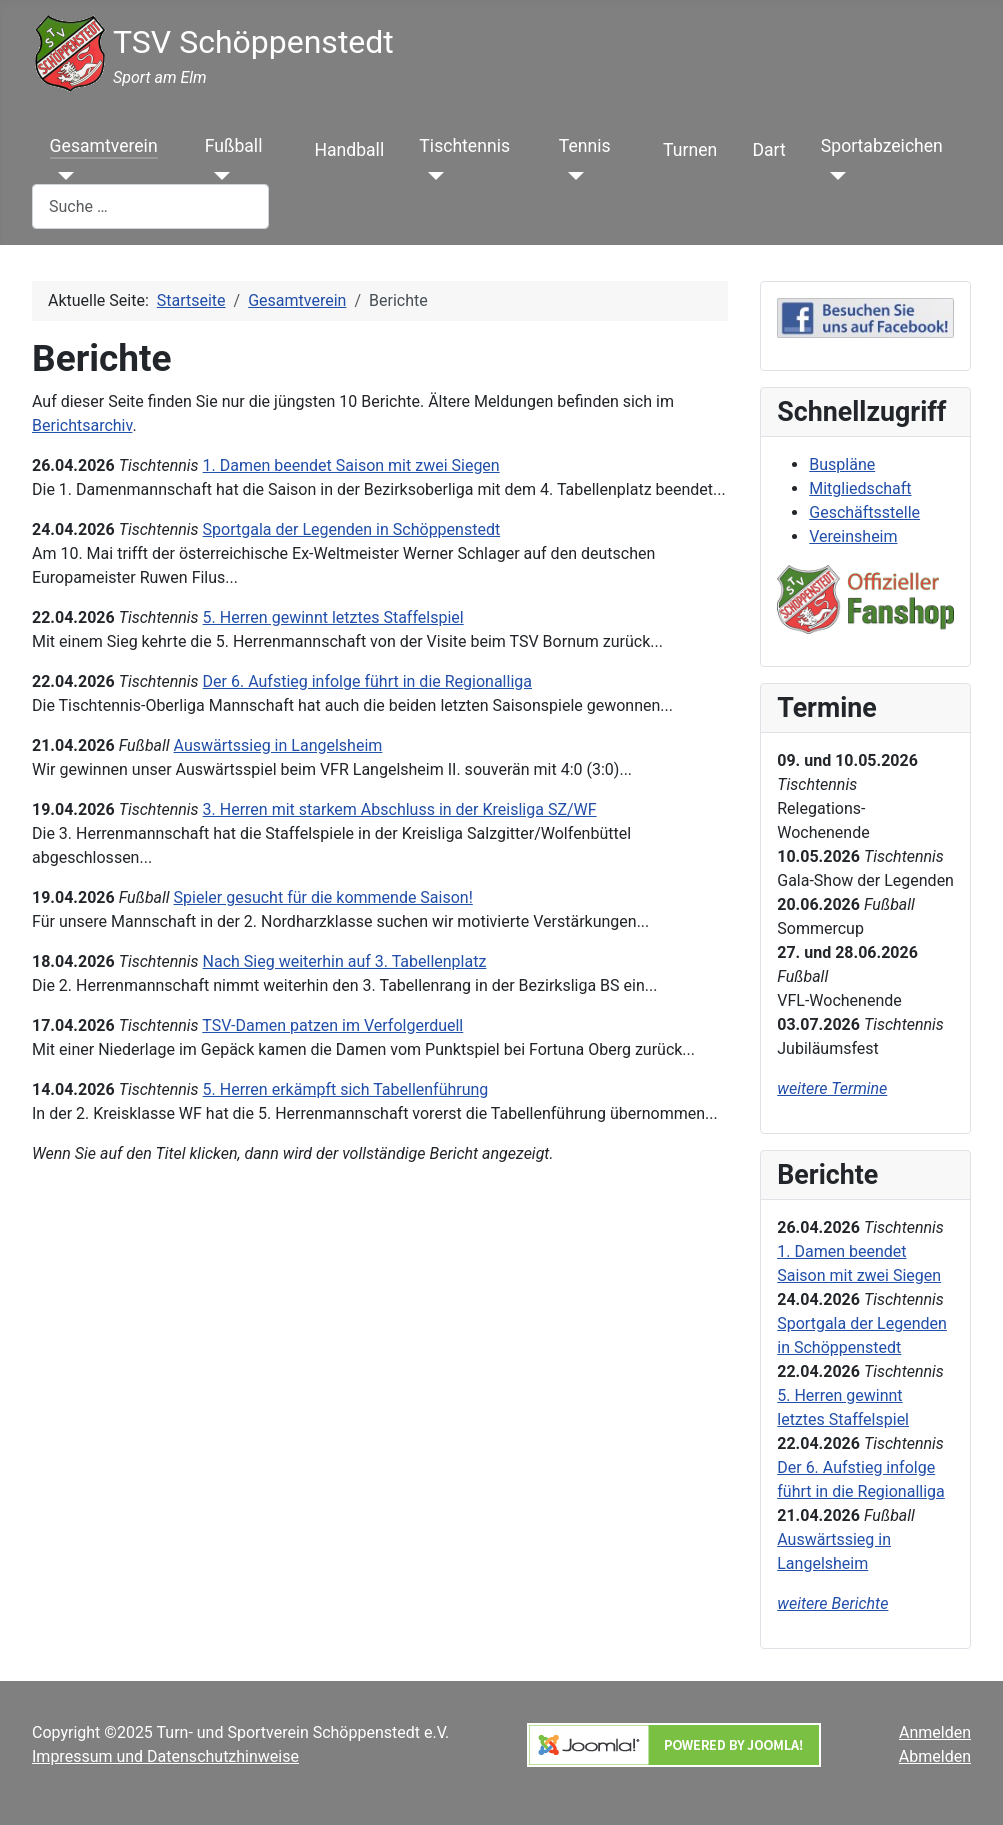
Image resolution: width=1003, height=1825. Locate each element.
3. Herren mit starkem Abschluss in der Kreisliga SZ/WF (400, 809)
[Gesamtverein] (62, 176)
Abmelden (935, 1756)
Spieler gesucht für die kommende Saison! (323, 897)
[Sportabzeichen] (833, 176)
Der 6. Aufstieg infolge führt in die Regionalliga (367, 681)
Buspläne (842, 464)
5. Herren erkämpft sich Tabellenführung (346, 1089)
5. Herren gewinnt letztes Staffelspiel (333, 617)
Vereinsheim (853, 536)
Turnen (690, 150)
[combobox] (150, 206)
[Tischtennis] (431, 176)
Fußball (234, 146)
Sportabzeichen (882, 146)
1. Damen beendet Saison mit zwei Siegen (351, 465)
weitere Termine (832, 1088)
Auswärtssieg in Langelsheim (278, 745)
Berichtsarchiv (82, 425)
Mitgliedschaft (860, 488)
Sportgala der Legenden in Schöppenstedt (352, 529)
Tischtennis (464, 146)
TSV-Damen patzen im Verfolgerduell (332, 1025)
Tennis (585, 146)
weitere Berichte (832, 1603)
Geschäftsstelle (864, 512)
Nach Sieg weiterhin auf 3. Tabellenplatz (345, 961)
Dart (768, 150)
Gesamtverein (104, 146)
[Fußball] (217, 176)
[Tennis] (571, 176)
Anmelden (935, 1732)
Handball (349, 150)
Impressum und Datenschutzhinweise (165, 1756)
